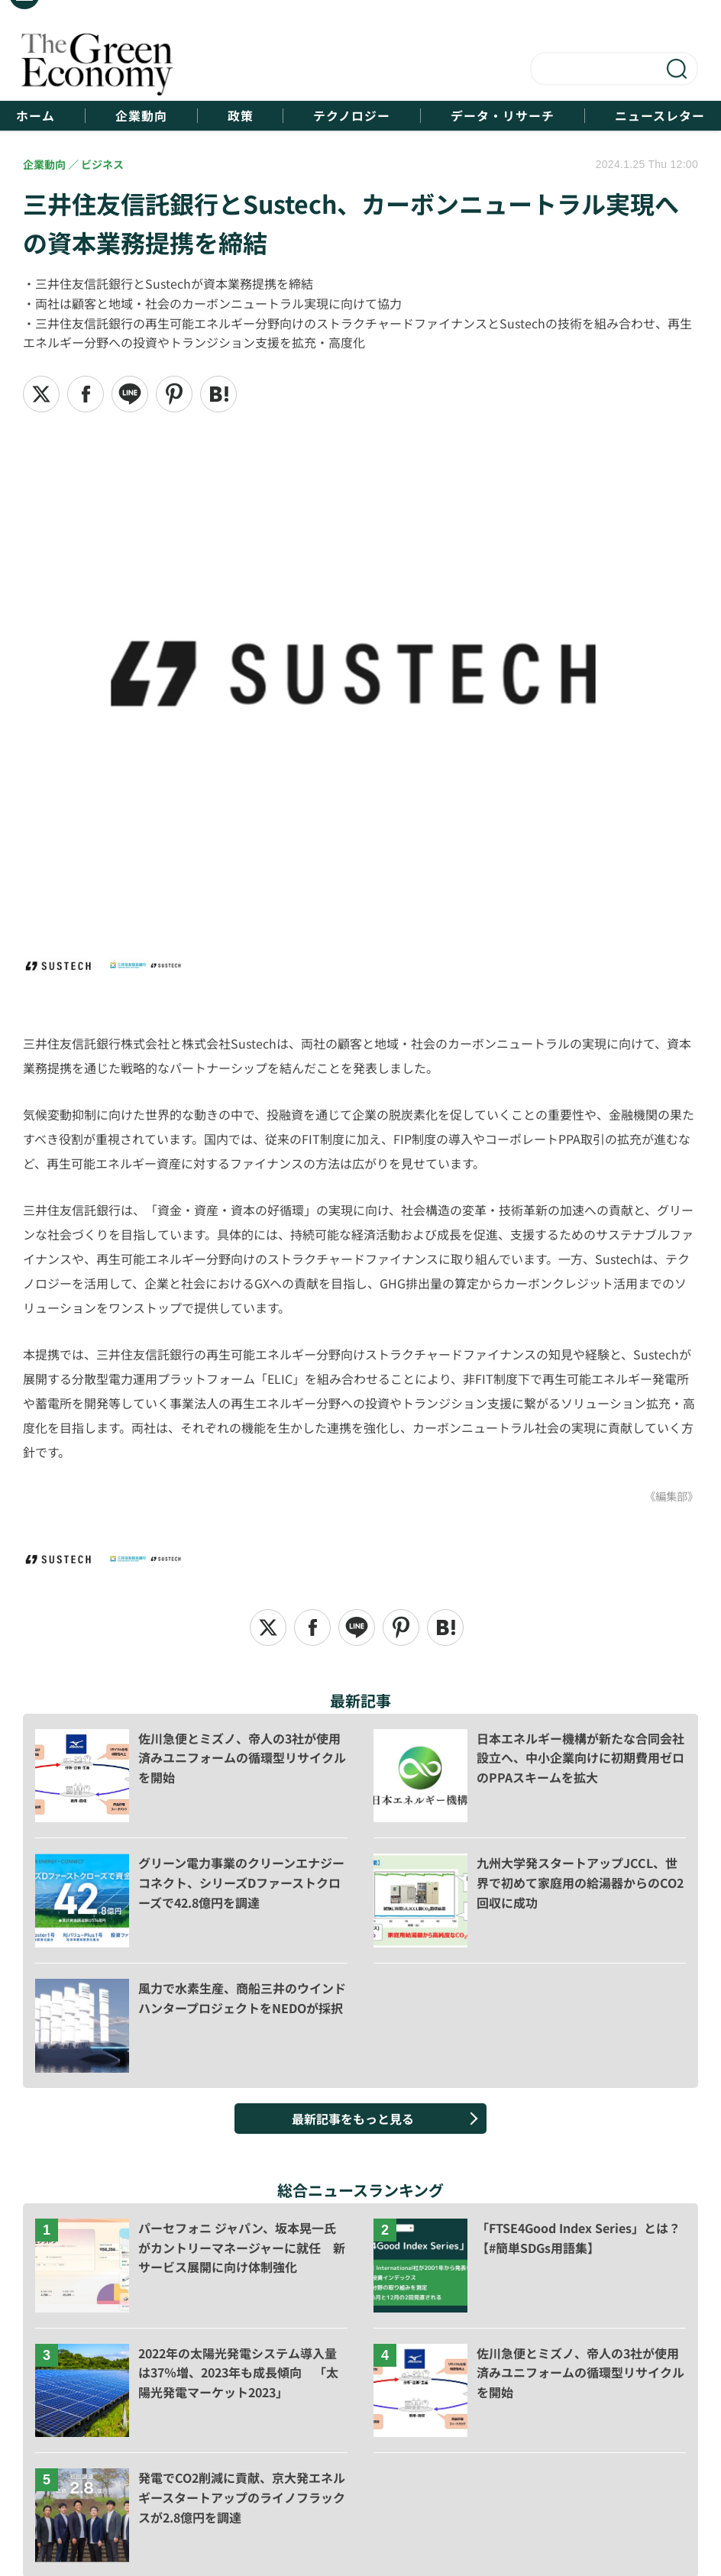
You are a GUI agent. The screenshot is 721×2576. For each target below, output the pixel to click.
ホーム (33, 115)
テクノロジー (352, 115)
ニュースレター (662, 115)
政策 (240, 115)
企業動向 (140, 115)
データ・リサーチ (504, 115)
